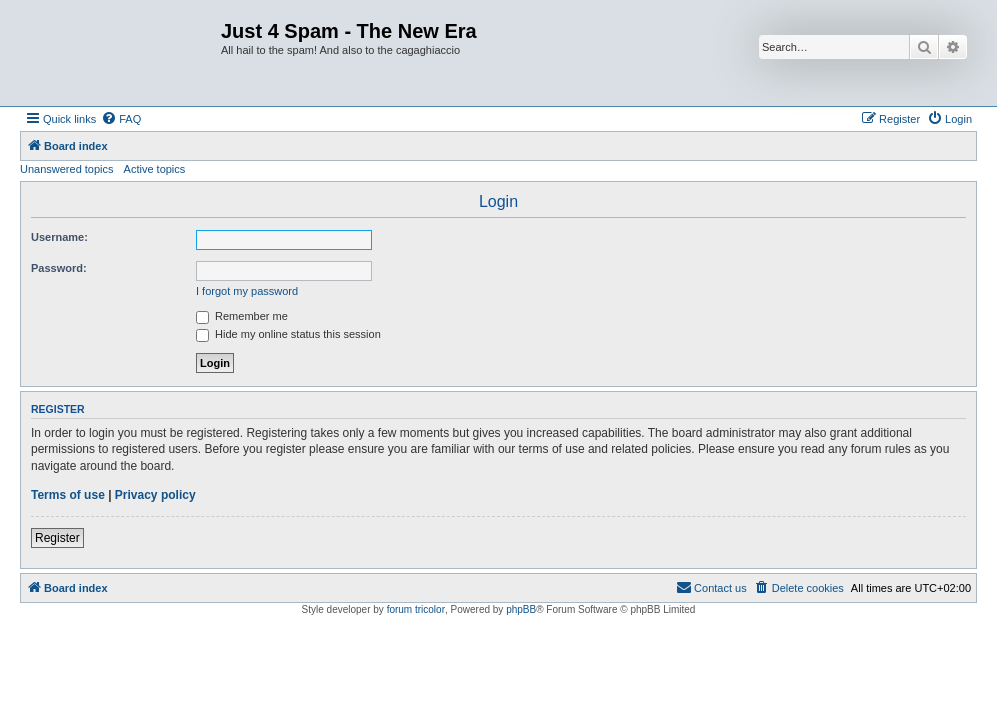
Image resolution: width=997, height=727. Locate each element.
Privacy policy (155, 495)
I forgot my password (247, 291)
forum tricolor (416, 609)
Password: (59, 268)
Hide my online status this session (288, 334)
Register (57, 538)
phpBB (521, 609)
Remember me (242, 316)
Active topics (155, 169)
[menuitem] (121, 119)
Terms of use (68, 495)
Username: (59, 237)
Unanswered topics (67, 169)
